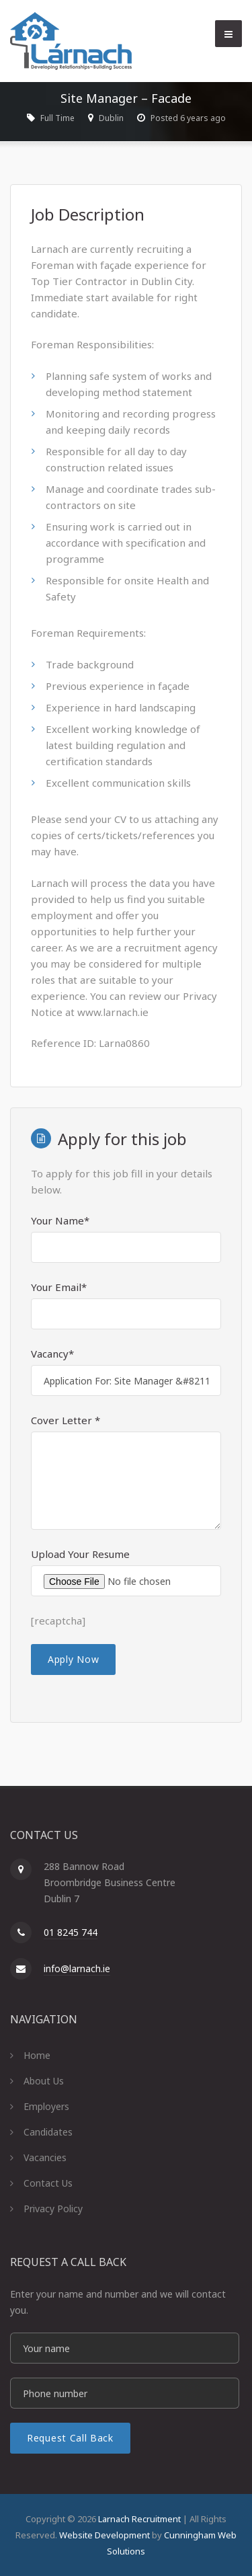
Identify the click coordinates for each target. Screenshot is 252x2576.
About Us (44, 2080)
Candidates (48, 2131)
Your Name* (60, 1220)
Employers (46, 2106)
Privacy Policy (53, 2208)
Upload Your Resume (80, 1554)
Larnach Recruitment (139, 2519)
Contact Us (48, 2183)
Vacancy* (52, 1353)
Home (37, 2055)
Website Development (104, 2535)
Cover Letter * (65, 1420)
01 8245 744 (70, 1932)
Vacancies (45, 2157)
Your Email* (59, 1287)
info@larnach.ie (77, 1968)
